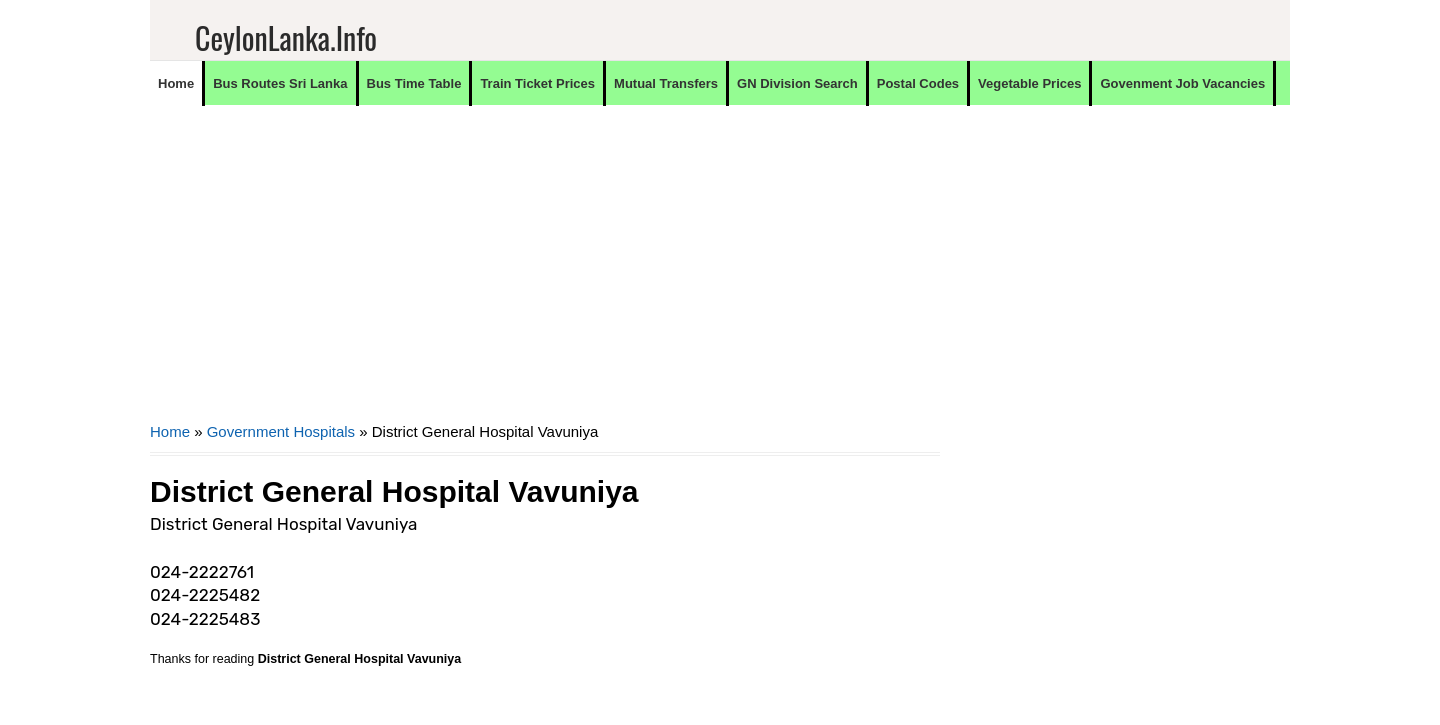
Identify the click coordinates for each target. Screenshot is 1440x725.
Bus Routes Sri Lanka (280, 83)
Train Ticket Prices (537, 83)
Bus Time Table (414, 83)
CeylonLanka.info (286, 37)
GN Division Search (797, 83)
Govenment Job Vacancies (1182, 83)
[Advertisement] (545, 276)
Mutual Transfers (666, 83)
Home (176, 83)
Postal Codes (918, 83)
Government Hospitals (281, 431)
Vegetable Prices (1029, 83)
